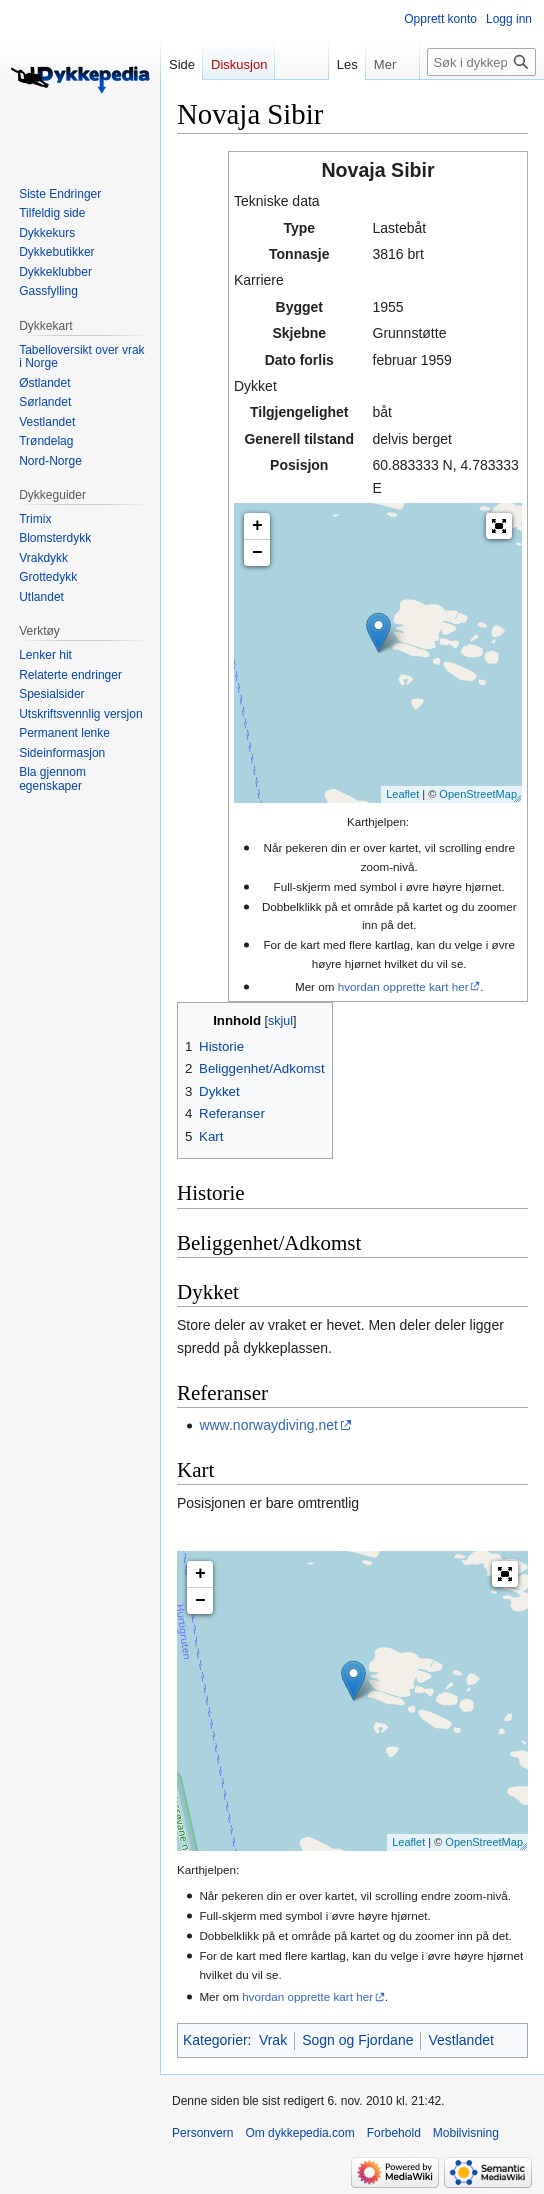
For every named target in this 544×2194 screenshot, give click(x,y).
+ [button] (257, 526)
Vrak (273, 2040)
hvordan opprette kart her (403, 986)
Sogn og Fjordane (357, 2040)
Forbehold (394, 2133)
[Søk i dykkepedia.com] (481, 62)
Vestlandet (460, 2040)
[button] (499, 526)
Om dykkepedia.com (299, 2133)
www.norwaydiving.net (268, 1425)
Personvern (202, 2133)
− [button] (257, 553)
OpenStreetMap (478, 794)
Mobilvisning (466, 2133)
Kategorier (215, 2040)
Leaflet (402, 794)
